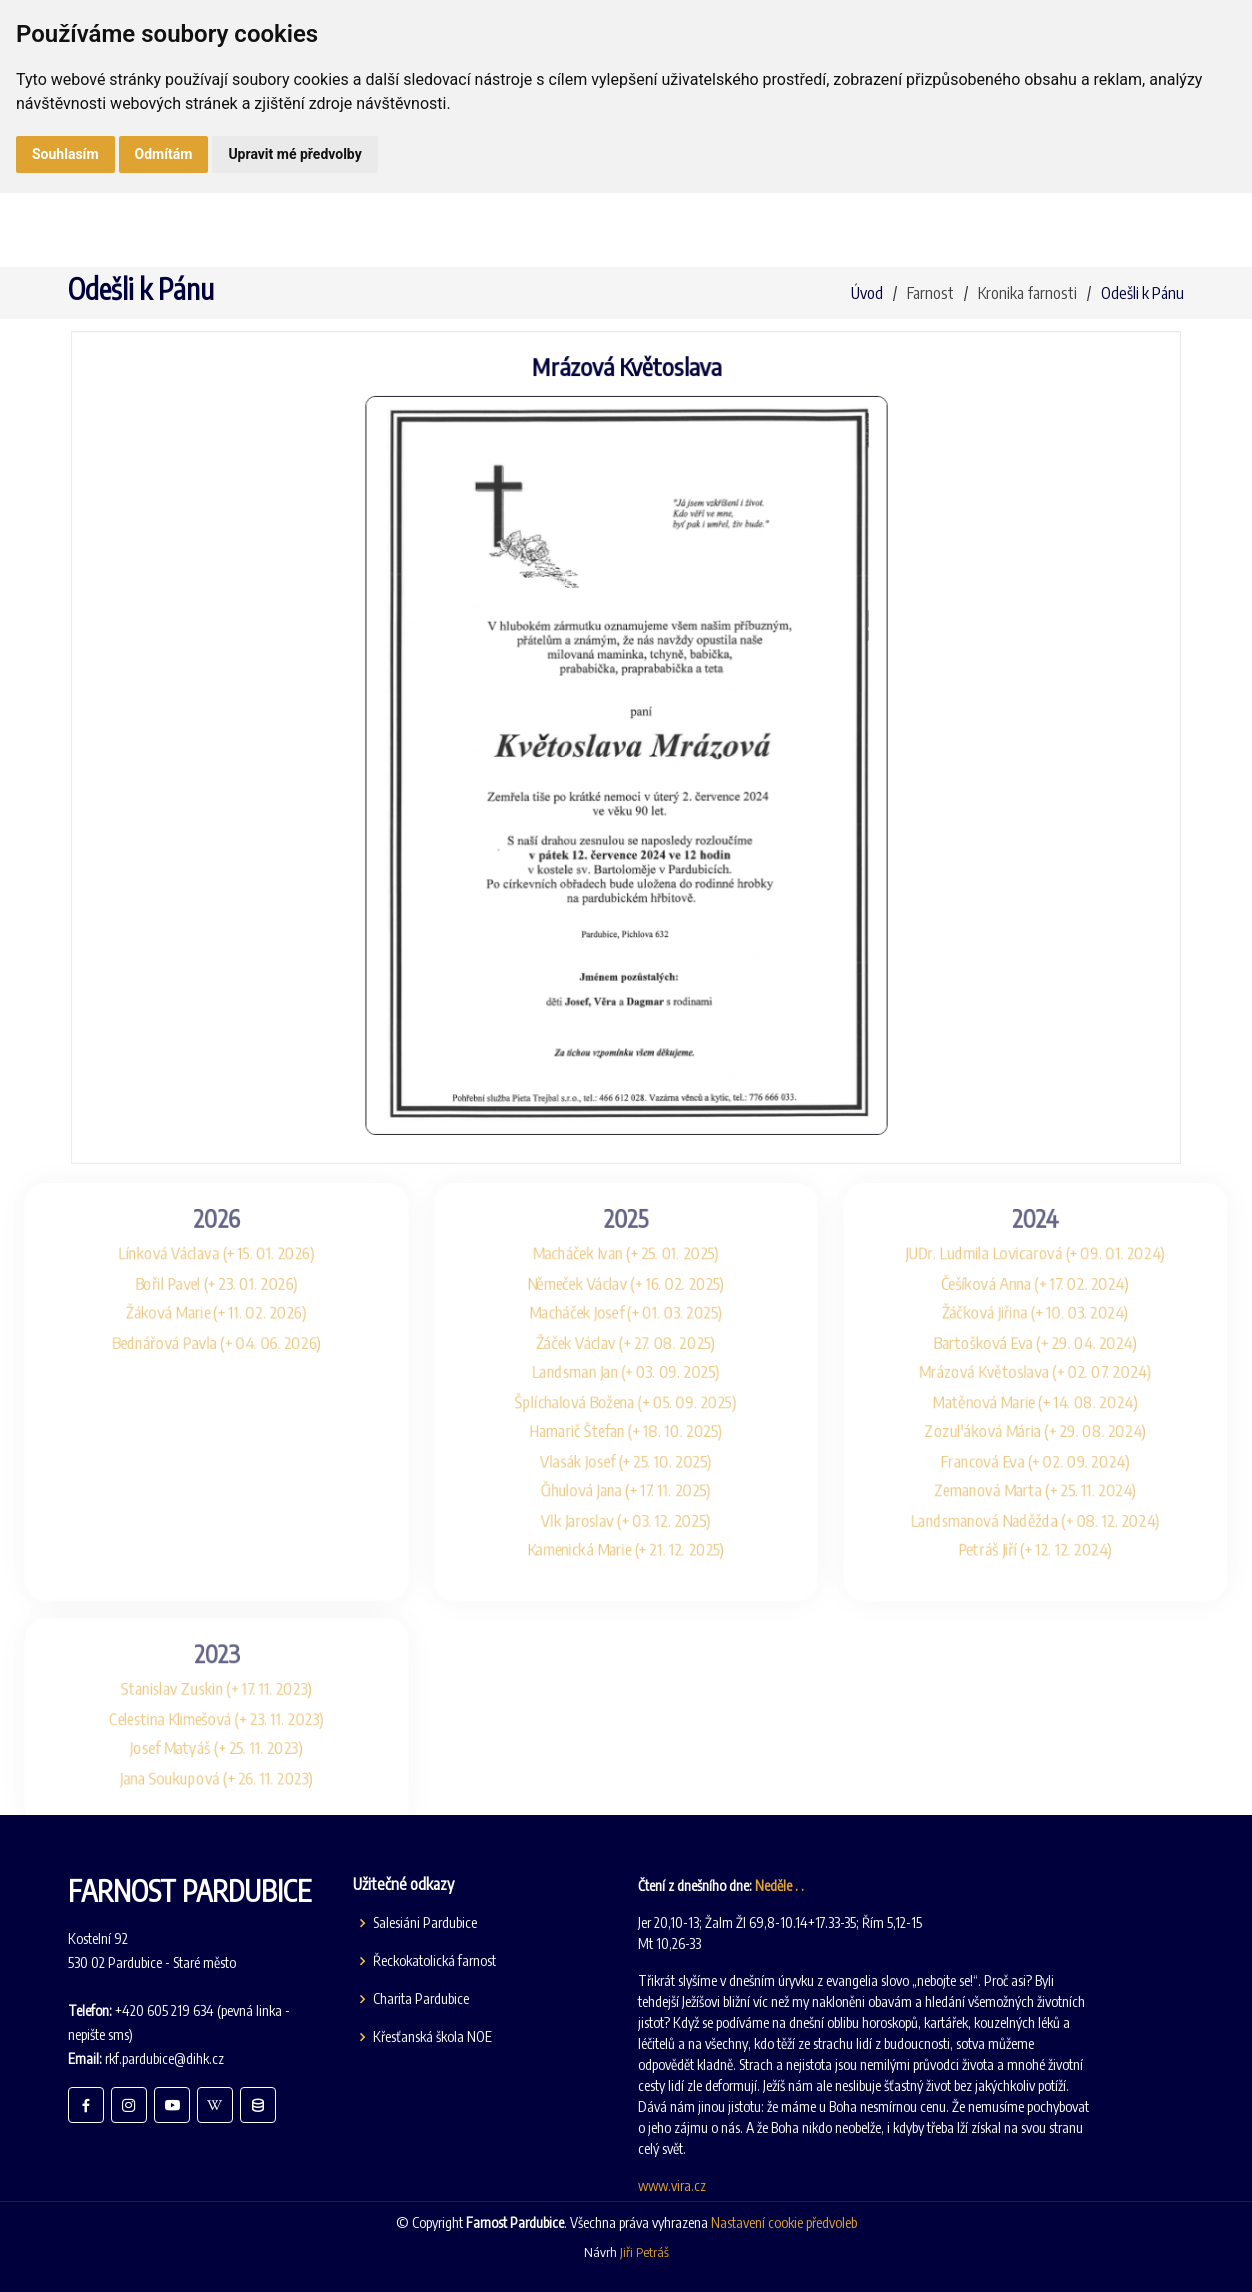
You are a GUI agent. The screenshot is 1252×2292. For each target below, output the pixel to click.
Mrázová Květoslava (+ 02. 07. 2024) (1073, 1361)
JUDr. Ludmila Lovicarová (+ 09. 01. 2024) (1073, 1231)
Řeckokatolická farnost (434, 1961)
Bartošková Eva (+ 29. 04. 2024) (1074, 1328)
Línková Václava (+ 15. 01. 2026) (178, 1231)
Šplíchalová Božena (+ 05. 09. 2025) (626, 1393)
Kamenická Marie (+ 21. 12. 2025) (626, 1555)
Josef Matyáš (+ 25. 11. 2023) (179, 1771)
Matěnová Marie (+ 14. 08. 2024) (1073, 1393)
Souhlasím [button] (65, 154)
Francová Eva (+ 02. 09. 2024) (1073, 1458)
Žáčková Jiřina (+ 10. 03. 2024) (1073, 1296)
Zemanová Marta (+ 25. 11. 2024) (1073, 1490)
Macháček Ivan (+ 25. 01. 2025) (626, 1231)
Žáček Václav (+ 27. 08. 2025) (626, 1328)
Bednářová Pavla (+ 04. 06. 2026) (179, 1328)
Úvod (867, 293)
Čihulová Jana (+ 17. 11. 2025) (625, 1490)
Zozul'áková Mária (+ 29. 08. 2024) (1074, 1425)
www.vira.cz (672, 2185)
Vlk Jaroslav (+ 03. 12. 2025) (626, 1523)
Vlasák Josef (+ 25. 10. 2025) (626, 1458)
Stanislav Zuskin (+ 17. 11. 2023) (179, 1707)
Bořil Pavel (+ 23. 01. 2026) (178, 1263)
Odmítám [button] (164, 154)
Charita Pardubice (421, 1999)
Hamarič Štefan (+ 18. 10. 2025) (626, 1425)
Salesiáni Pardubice (425, 1923)
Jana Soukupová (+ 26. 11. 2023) (179, 1804)
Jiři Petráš (644, 2252)
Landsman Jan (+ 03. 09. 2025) (626, 1361)
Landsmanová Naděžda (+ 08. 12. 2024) (1073, 1523)
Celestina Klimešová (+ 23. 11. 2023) (179, 1739)
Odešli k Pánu (1142, 293)
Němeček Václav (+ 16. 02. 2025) (626, 1263)
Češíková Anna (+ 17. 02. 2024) (1073, 1263)
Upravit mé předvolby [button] (294, 154)
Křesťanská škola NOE (432, 2037)
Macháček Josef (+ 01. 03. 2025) (626, 1296)
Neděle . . (779, 1885)
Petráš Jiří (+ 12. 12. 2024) (1074, 1555)
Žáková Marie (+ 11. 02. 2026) (179, 1296)
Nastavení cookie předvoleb (784, 2222)
